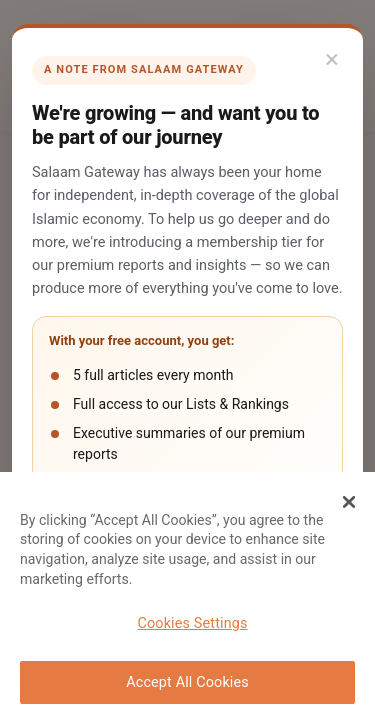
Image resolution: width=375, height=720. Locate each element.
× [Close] (332, 59)
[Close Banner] (349, 502)
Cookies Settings (192, 623)
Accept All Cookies (187, 682)
